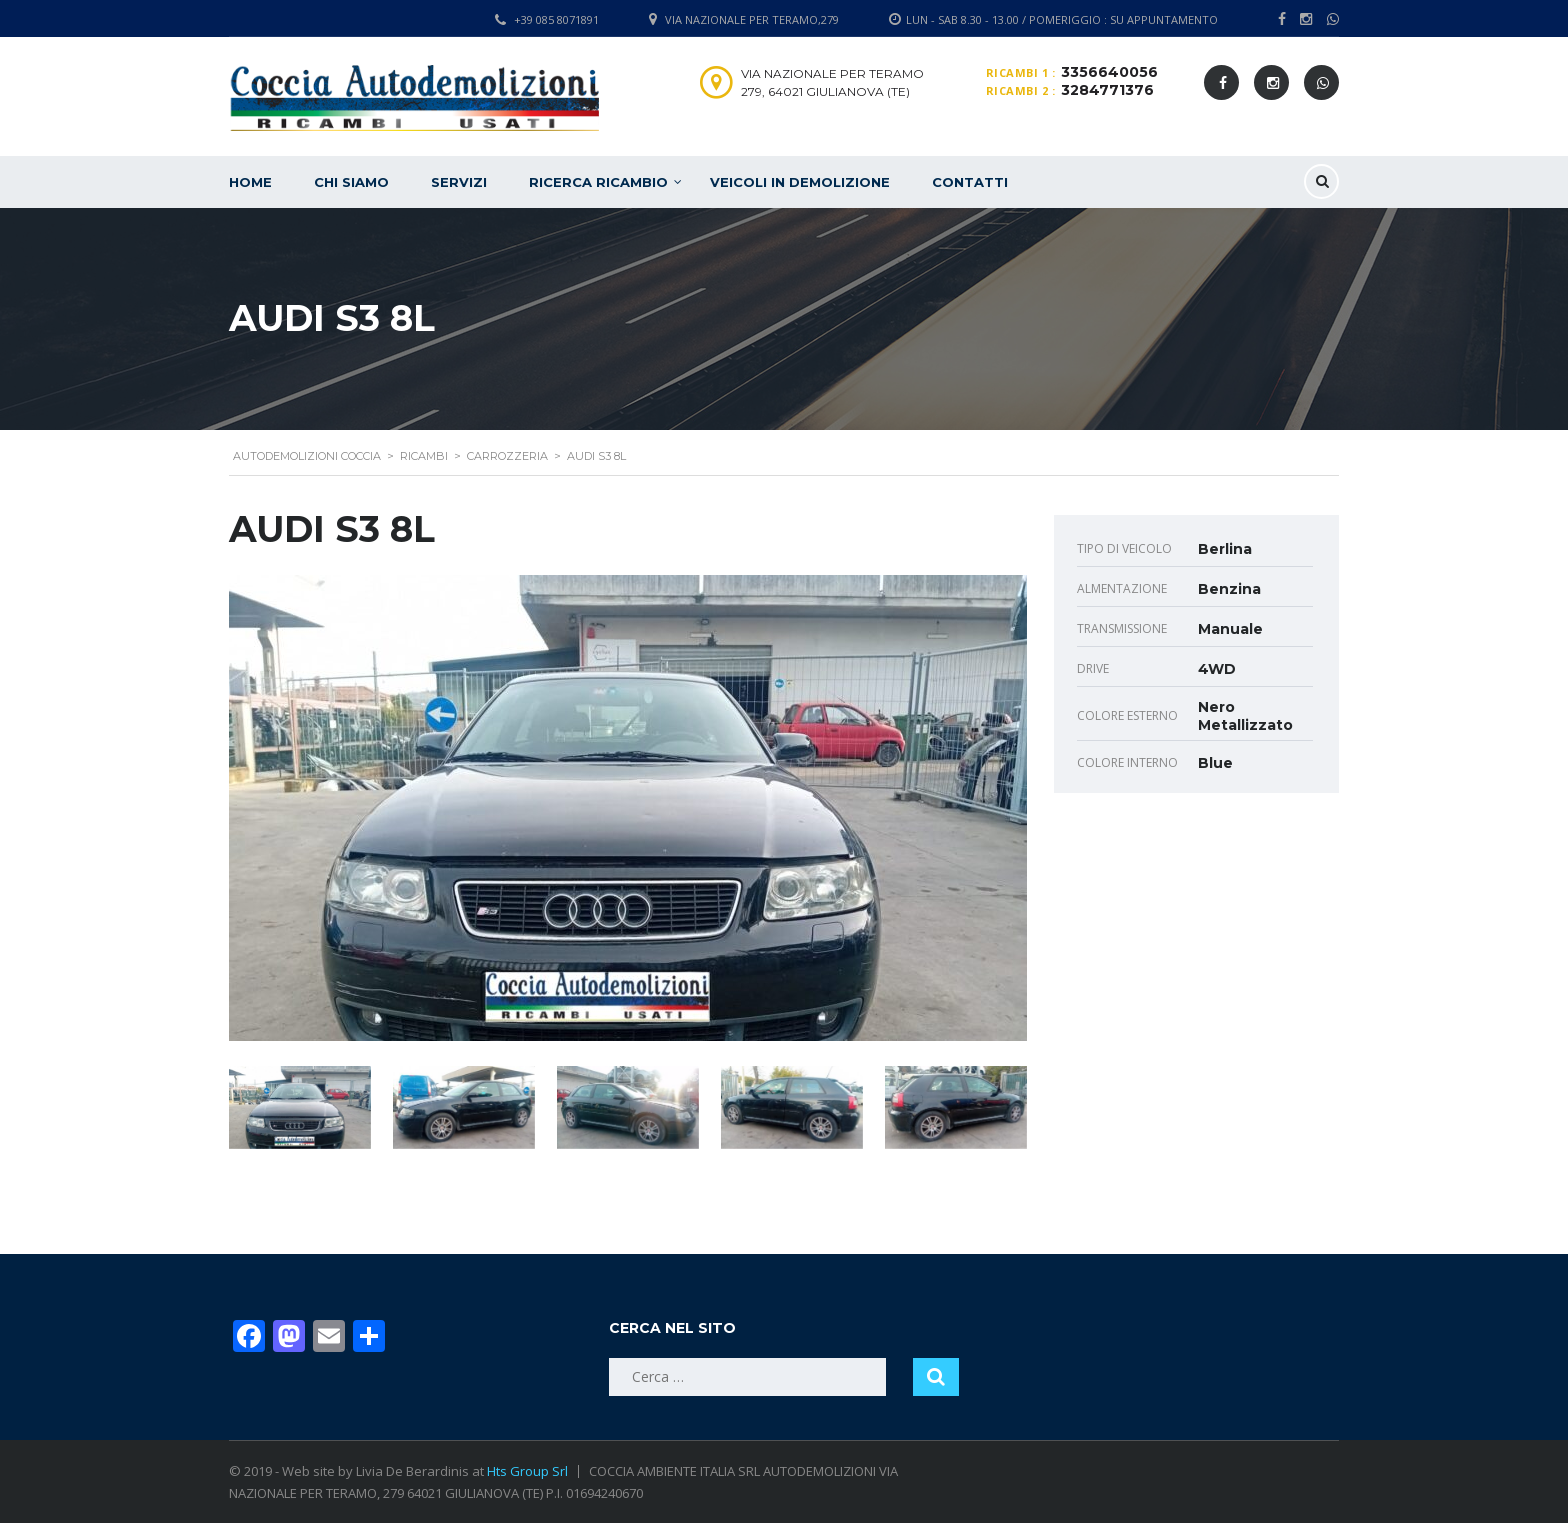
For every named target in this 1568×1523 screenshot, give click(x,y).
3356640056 (1109, 72)
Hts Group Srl (527, 1471)
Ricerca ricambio (598, 182)
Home (250, 182)
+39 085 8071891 (556, 19)
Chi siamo (351, 182)
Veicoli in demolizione (800, 182)
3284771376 (1107, 90)
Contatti (970, 182)
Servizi (459, 182)
